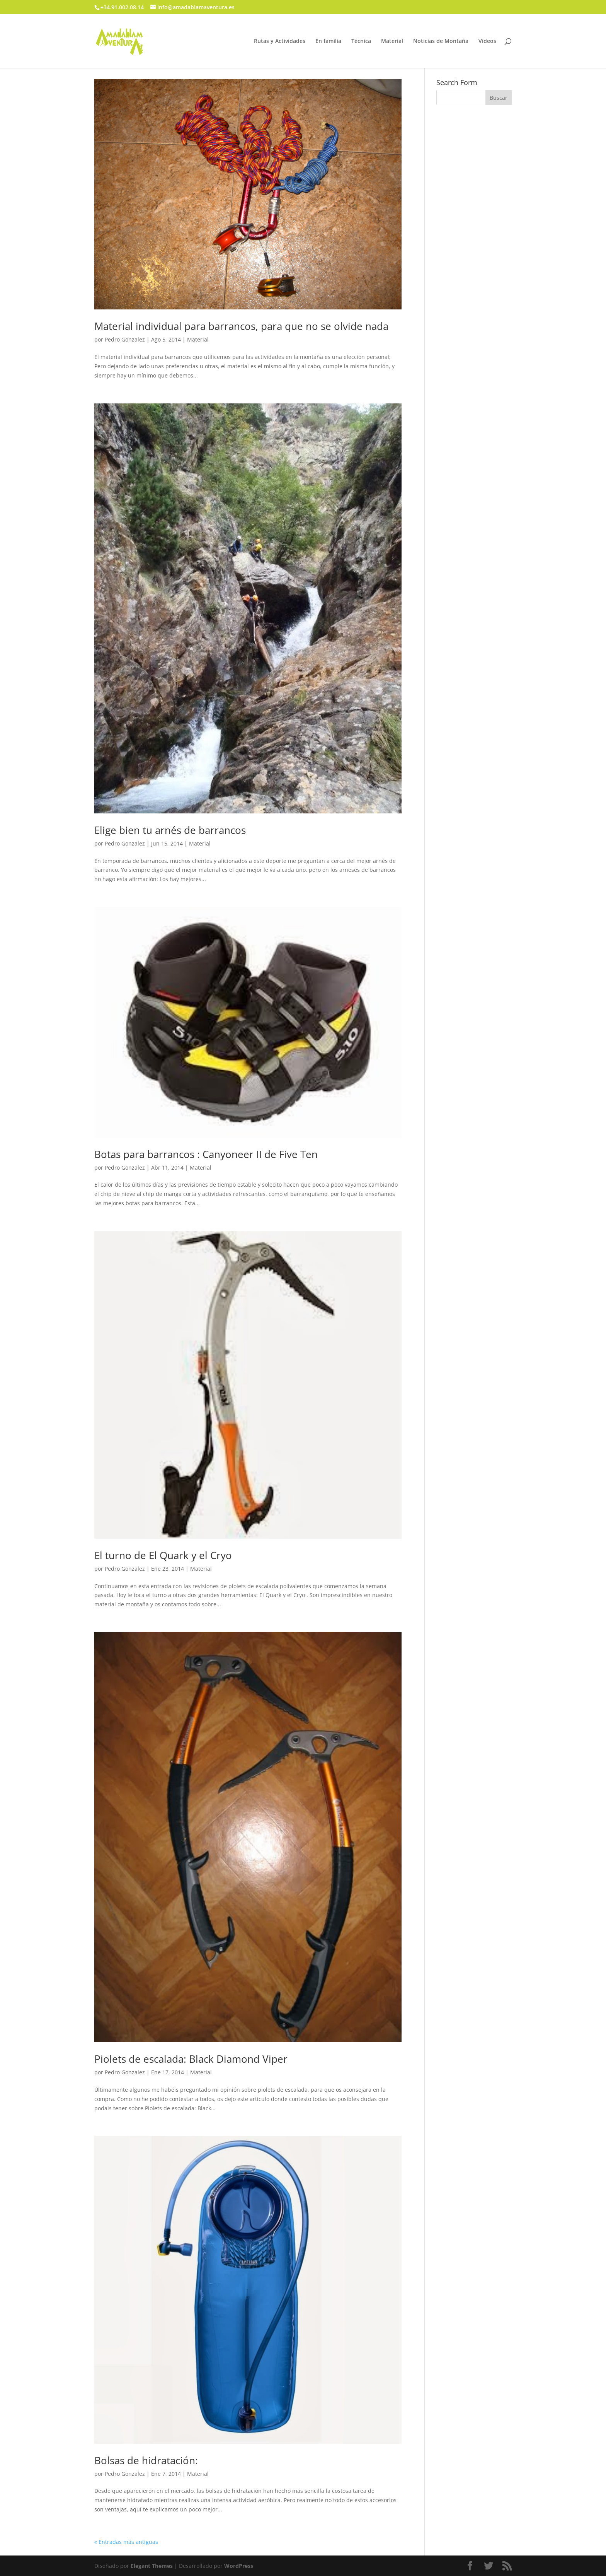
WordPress (238, 2565)
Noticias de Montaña (440, 41)
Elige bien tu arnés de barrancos (170, 830)
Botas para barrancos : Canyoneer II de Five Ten (206, 1154)
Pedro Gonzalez (125, 339)
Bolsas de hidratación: (146, 2460)
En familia (328, 41)
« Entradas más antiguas (126, 2541)
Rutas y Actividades (279, 41)
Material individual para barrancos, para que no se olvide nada (241, 326)
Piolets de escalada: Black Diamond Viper (191, 2059)
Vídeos (487, 41)
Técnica (361, 41)
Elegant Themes (152, 2565)
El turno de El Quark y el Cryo (163, 1555)
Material (392, 41)
